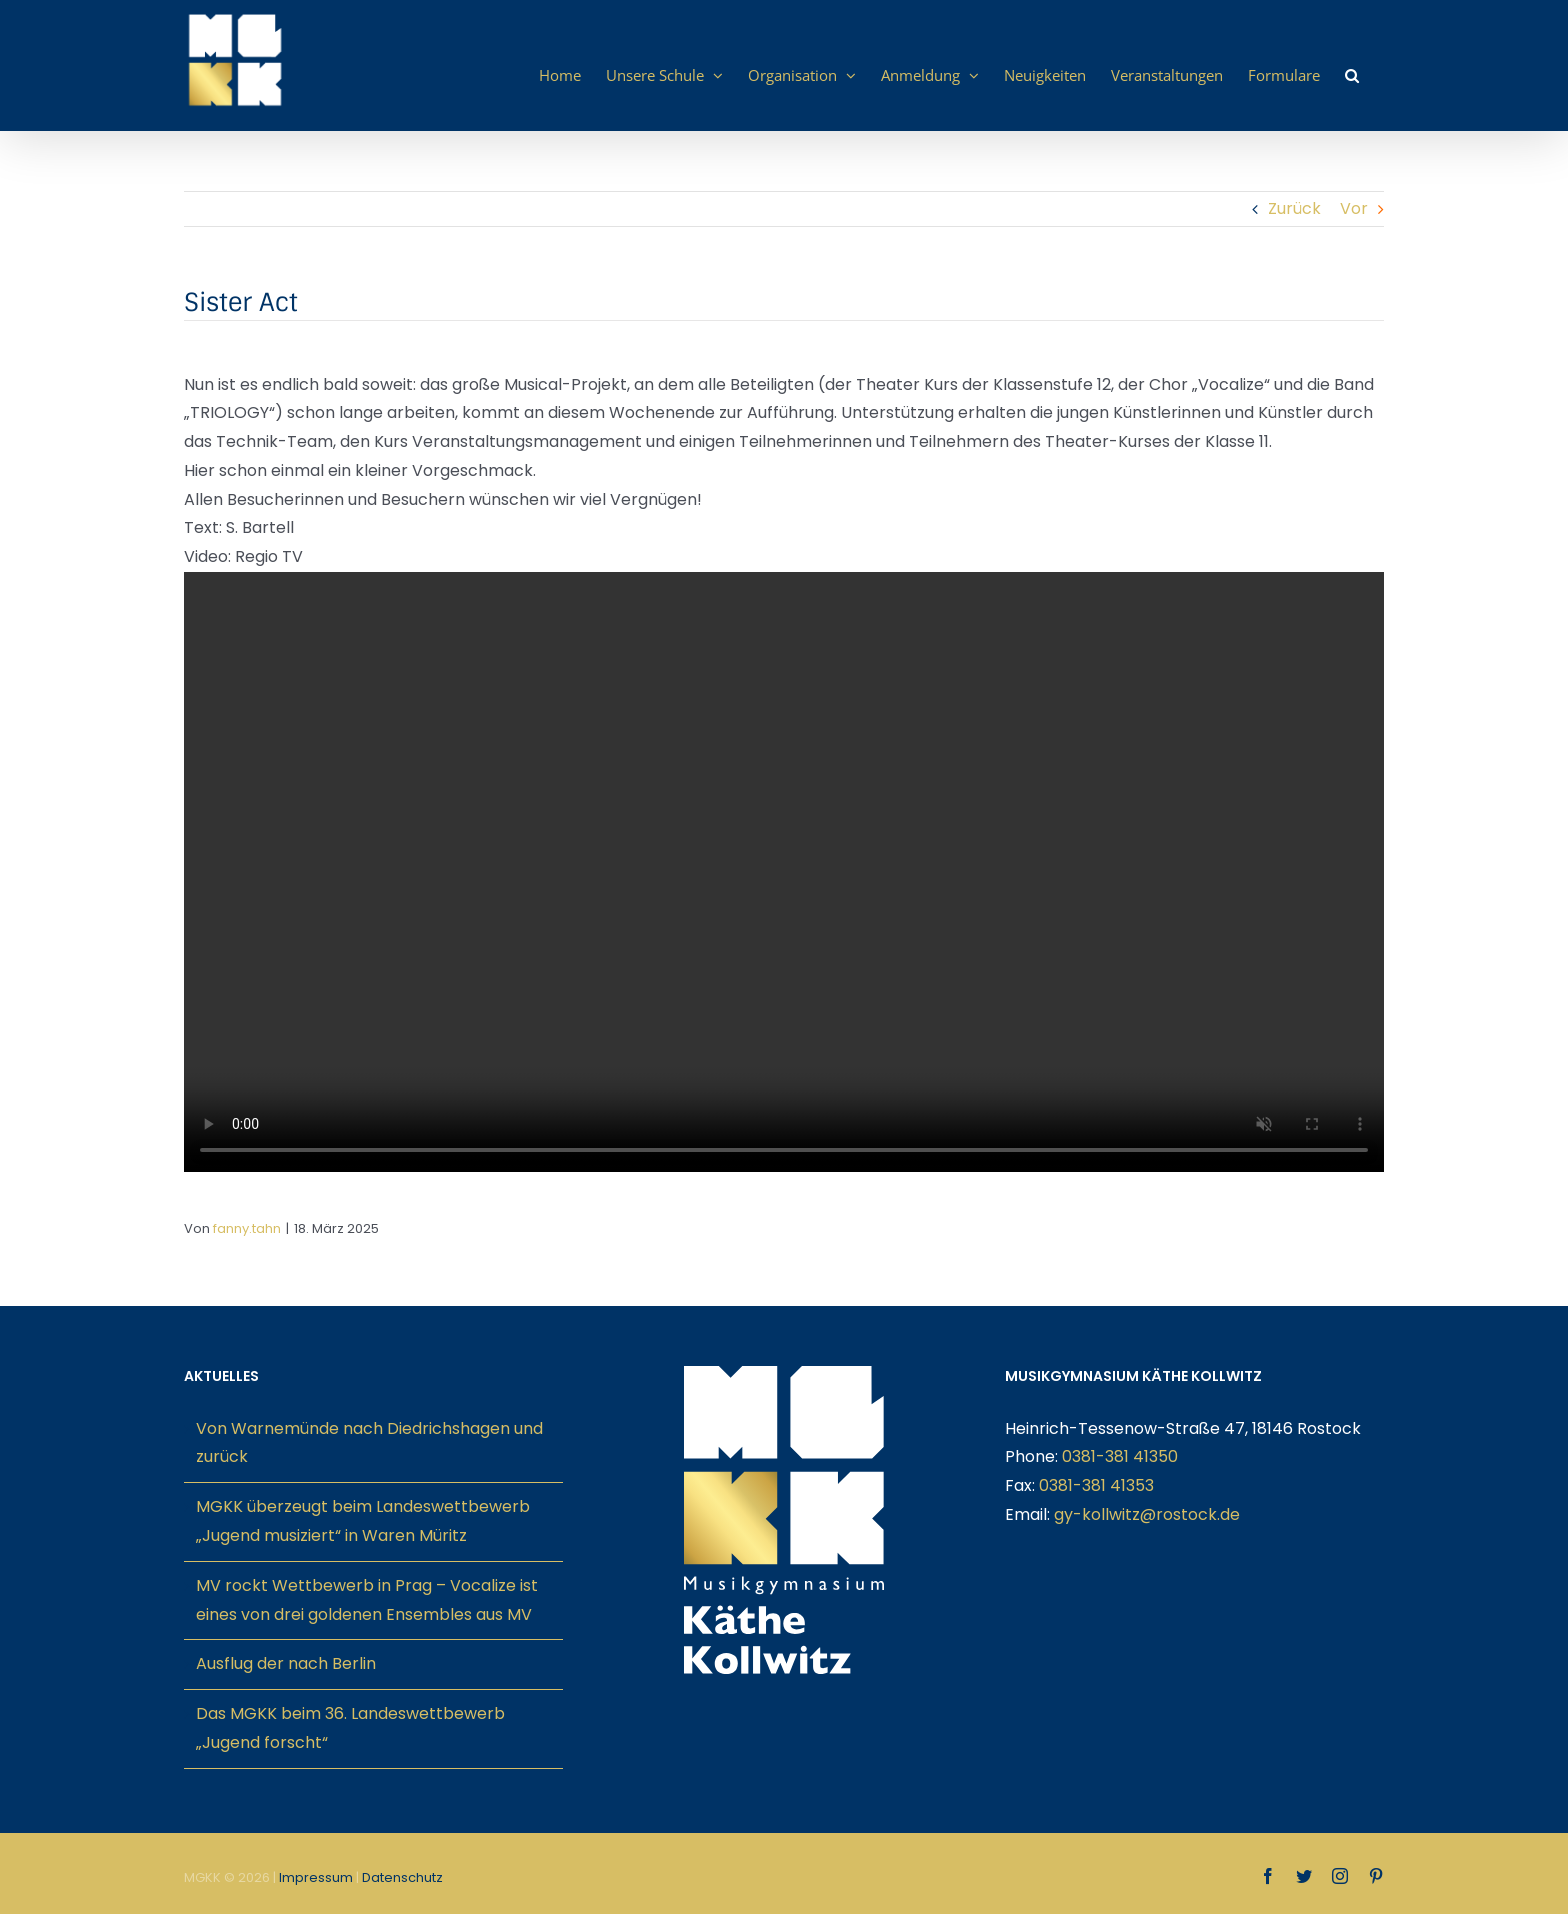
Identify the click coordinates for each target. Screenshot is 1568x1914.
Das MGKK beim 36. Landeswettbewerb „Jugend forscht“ (350, 1728)
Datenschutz (402, 1877)
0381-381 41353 (1096, 1485)
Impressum (316, 1877)
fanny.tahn (247, 1228)
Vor (1354, 208)
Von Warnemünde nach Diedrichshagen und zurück (369, 1443)
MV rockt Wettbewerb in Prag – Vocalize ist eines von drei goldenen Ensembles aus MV (367, 1600)
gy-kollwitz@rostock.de (1147, 1514)
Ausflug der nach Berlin (286, 1663)
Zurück (1294, 208)
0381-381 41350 (1120, 1456)
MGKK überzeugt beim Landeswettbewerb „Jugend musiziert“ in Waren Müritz (363, 1521)
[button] (1352, 75)
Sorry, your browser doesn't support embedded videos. (784, 872)
